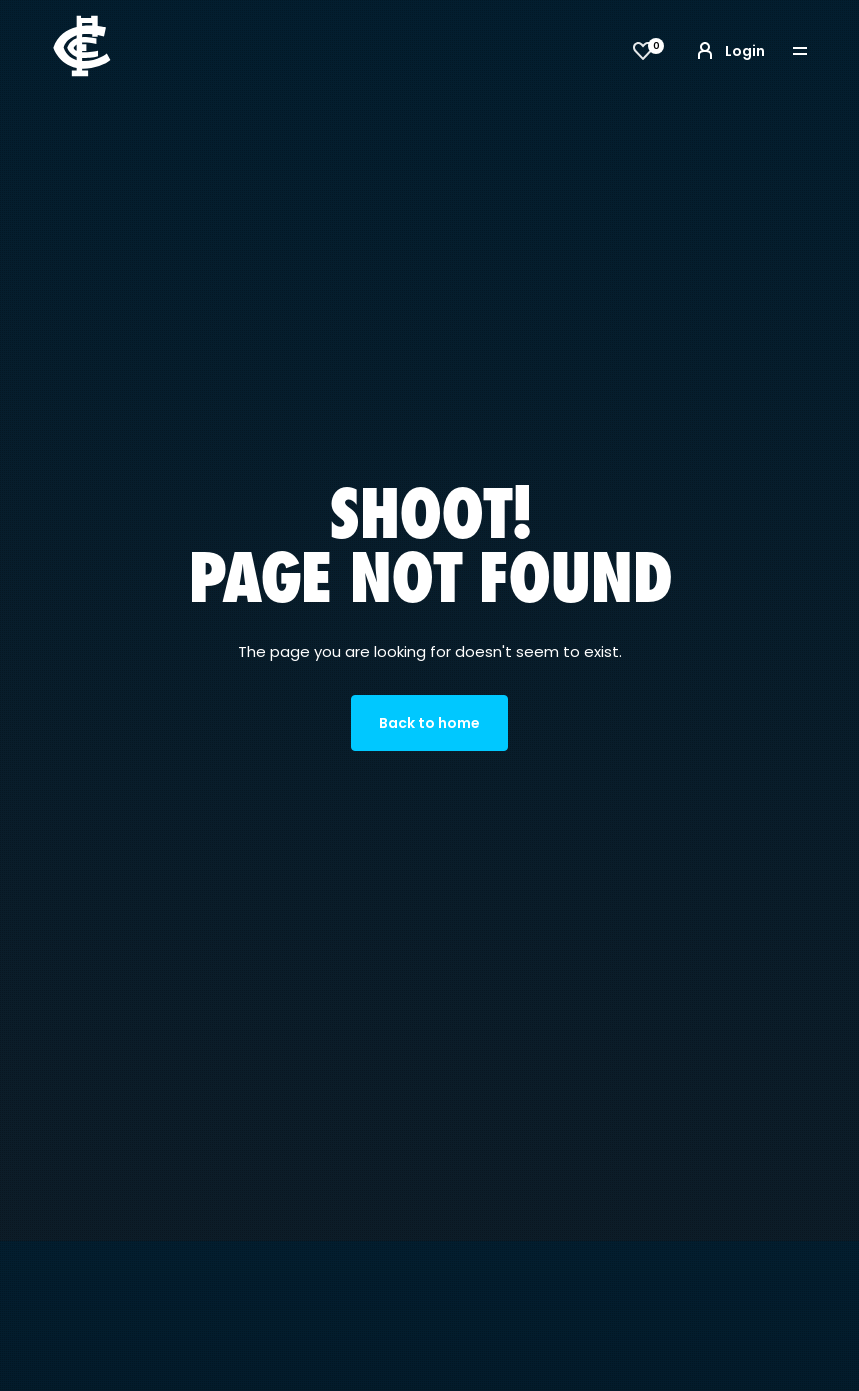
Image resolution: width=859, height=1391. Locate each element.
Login (729, 51)
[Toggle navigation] (814, 51)
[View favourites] (643, 51)
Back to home (429, 723)
